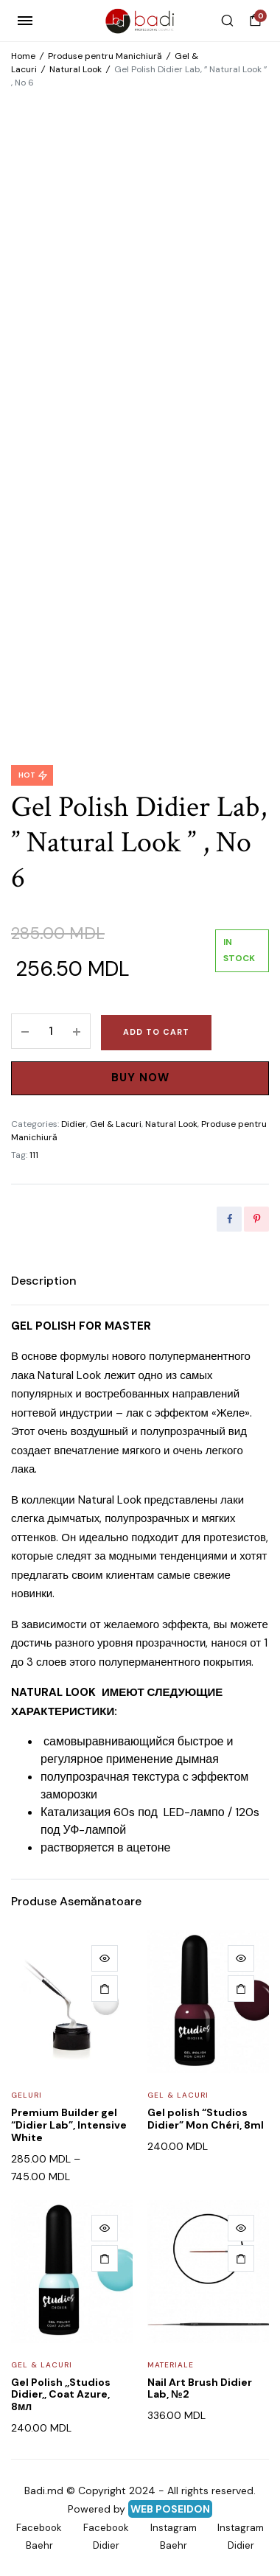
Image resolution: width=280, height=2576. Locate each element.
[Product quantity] (50, 1031)
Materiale (170, 2365)
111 (33, 1155)
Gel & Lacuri (115, 1124)
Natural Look (75, 69)
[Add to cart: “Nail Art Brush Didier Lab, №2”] (241, 2258)
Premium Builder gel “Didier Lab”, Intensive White (69, 2125)
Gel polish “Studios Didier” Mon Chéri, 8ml (205, 2119)
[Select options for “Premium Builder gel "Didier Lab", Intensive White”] (104, 1988)
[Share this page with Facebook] (229, 1219)
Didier (73, 1124)
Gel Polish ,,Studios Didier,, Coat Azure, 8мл (61, 2395)
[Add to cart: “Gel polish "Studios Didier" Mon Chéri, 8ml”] (241, 1988)
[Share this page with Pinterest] (256, 1219)
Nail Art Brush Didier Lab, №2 (199, 2388)
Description (44, 1280)
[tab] (44, 1281)
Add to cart (156, 1032)
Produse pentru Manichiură (105, 56)
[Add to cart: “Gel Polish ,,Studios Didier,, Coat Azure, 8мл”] (104, 2258)
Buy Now (140, 1077)
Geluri (26, 2095)
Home (23, 56)
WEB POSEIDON (170, 2509)
